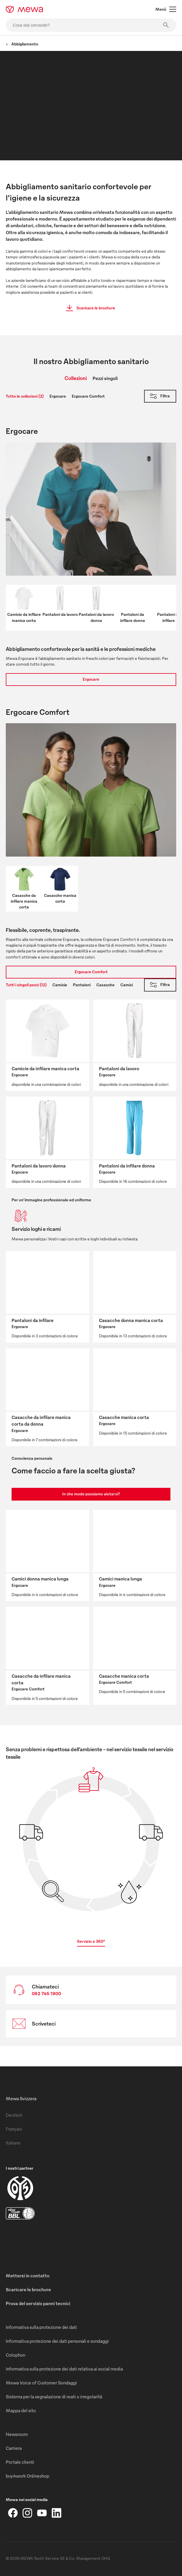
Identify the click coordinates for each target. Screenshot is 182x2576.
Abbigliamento (22, 43)
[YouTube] (42, 2513)
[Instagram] (27, 2513)
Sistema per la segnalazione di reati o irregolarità (54, 2396)
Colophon (15, 2355)
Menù (165, 9)
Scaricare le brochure (88, 308)
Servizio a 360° (91, 1941)
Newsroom (17, 2434)
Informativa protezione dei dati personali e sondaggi (57, 2341)
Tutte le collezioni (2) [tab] (25, 396)
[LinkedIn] (56, 2513)
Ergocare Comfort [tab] (88, 396)
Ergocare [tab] (57, 396)
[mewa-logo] (24, 9)
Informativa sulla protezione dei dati (41, 2327)
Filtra (159, 396)
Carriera (14, 2448)
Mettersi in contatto (27, 2275)
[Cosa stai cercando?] (91, 25)
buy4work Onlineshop (27, 2476)
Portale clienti (20, 2462)
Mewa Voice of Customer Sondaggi (41, 2383)
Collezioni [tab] (76, 377)
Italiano (13, 2143)
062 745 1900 (46, 1993)
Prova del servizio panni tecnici (38, 2303)
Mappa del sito (21, 2410)
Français (14, 2129)
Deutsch (14, 2115)
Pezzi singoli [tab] (105, 378)
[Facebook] (13, 2513)
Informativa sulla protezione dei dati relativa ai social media (64, 2369)
